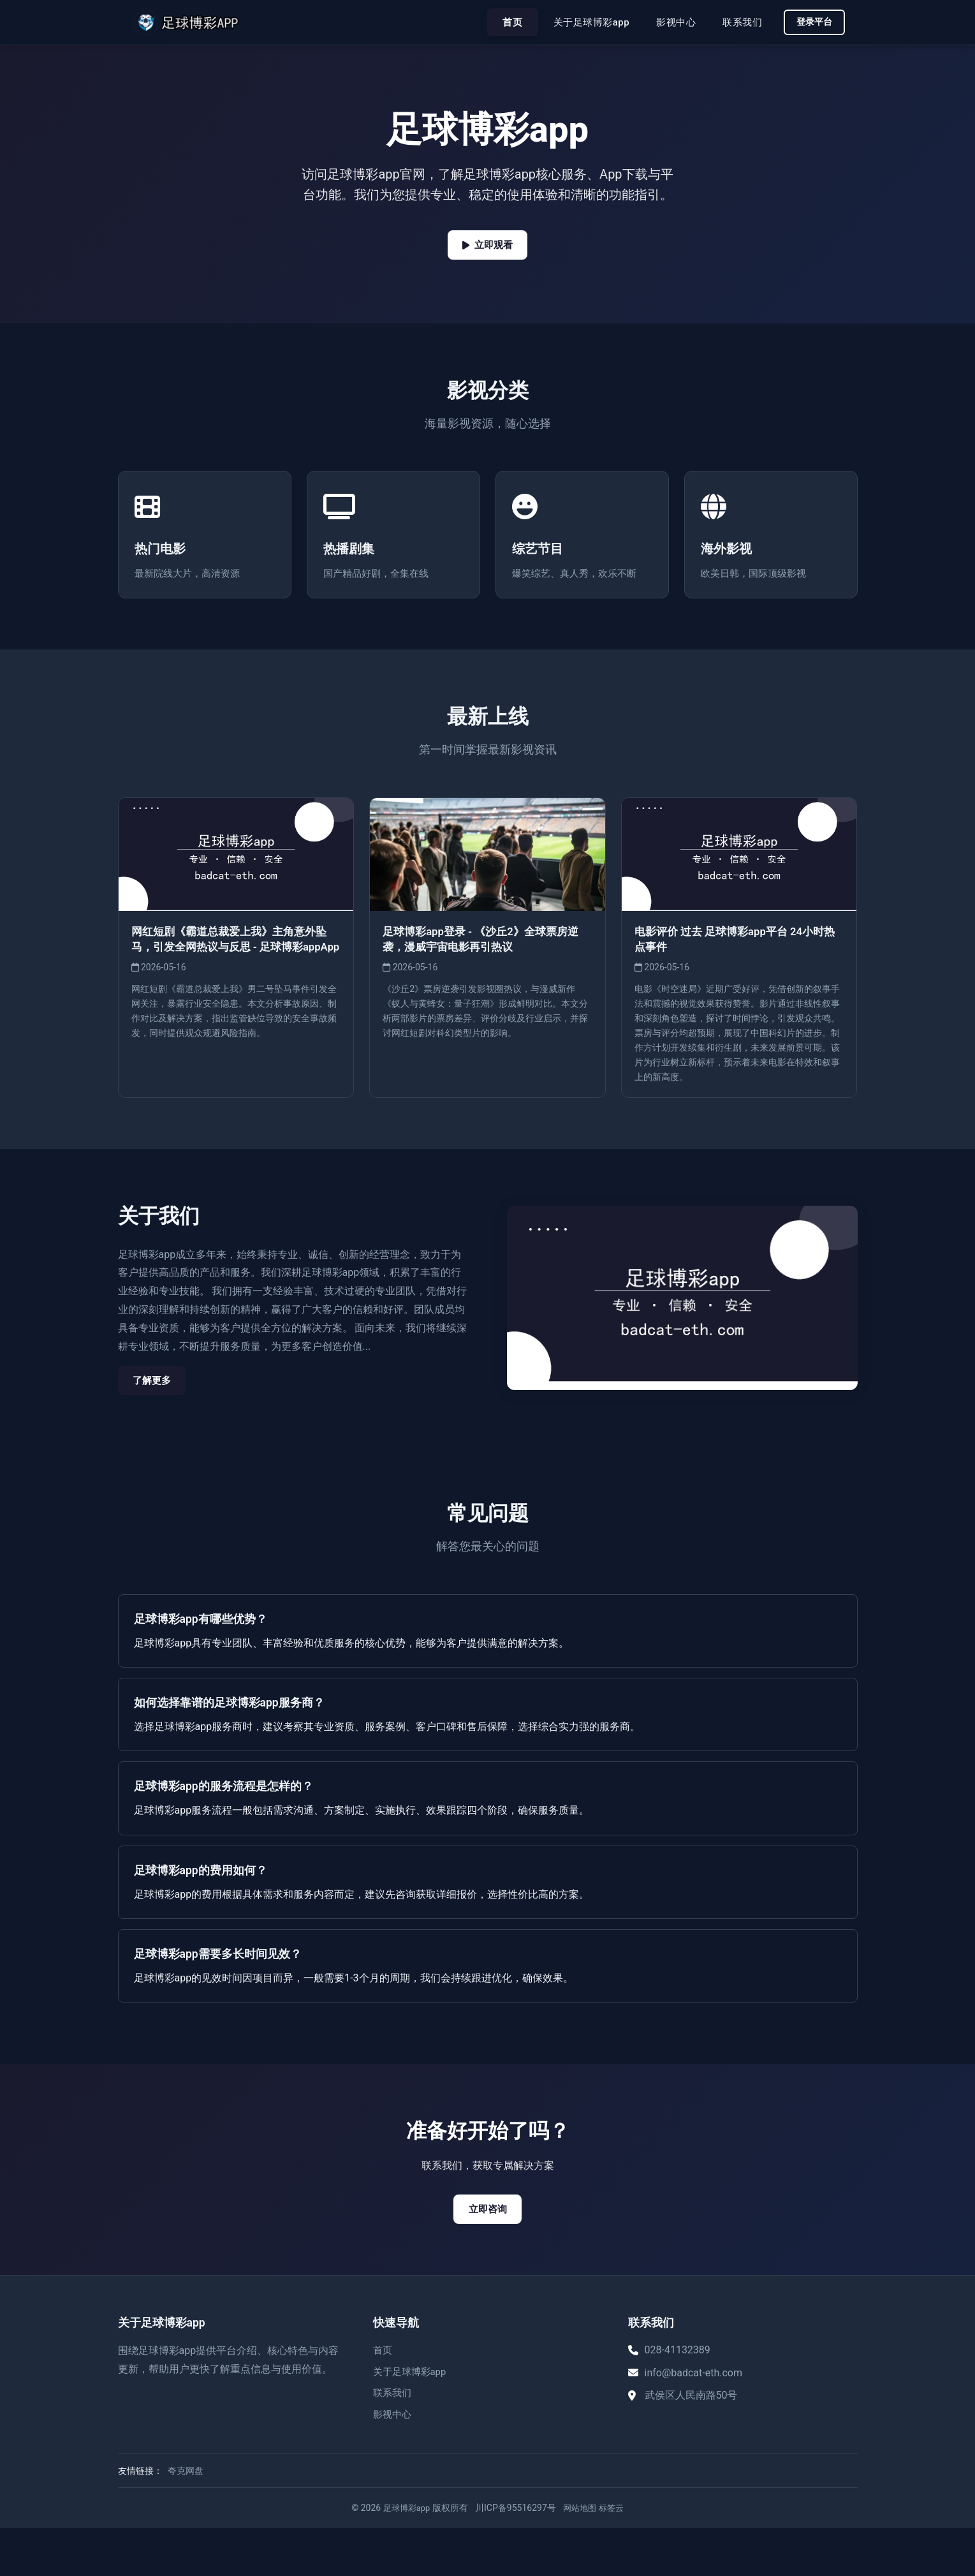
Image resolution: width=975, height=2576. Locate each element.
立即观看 (488, 246)
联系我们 (737, 22)
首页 (507, 22)
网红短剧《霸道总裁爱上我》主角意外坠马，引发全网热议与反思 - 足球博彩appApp (234, 990)
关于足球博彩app (586, 22)
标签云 (614, 2555)
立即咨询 (487, 2256)
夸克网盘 (185, 2518)
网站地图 (581, 2555)
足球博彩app (404, 2555)
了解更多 (156, 1425)
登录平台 (812, 22)
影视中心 (671, 22)
